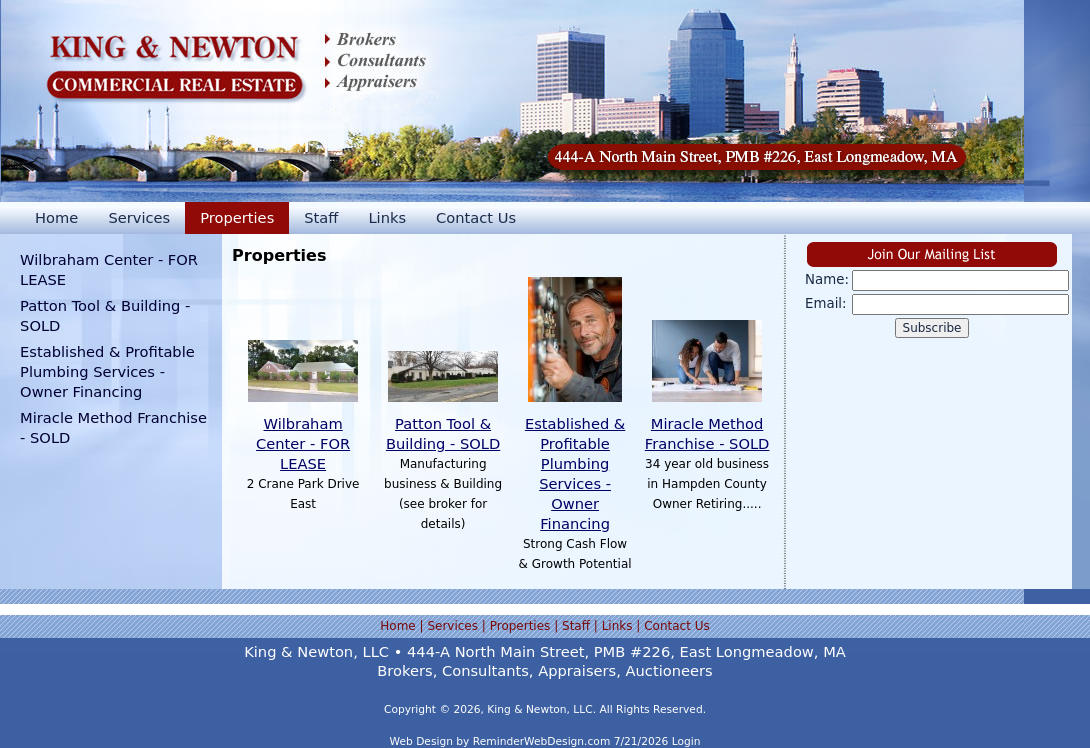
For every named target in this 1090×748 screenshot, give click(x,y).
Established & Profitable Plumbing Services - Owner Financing (107, 371)
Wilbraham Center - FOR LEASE (303, 443)
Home (56, 217)
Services (139, 217)
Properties (237, 217)
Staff (321, 217)
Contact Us (476, 217)
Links (387, 217)
